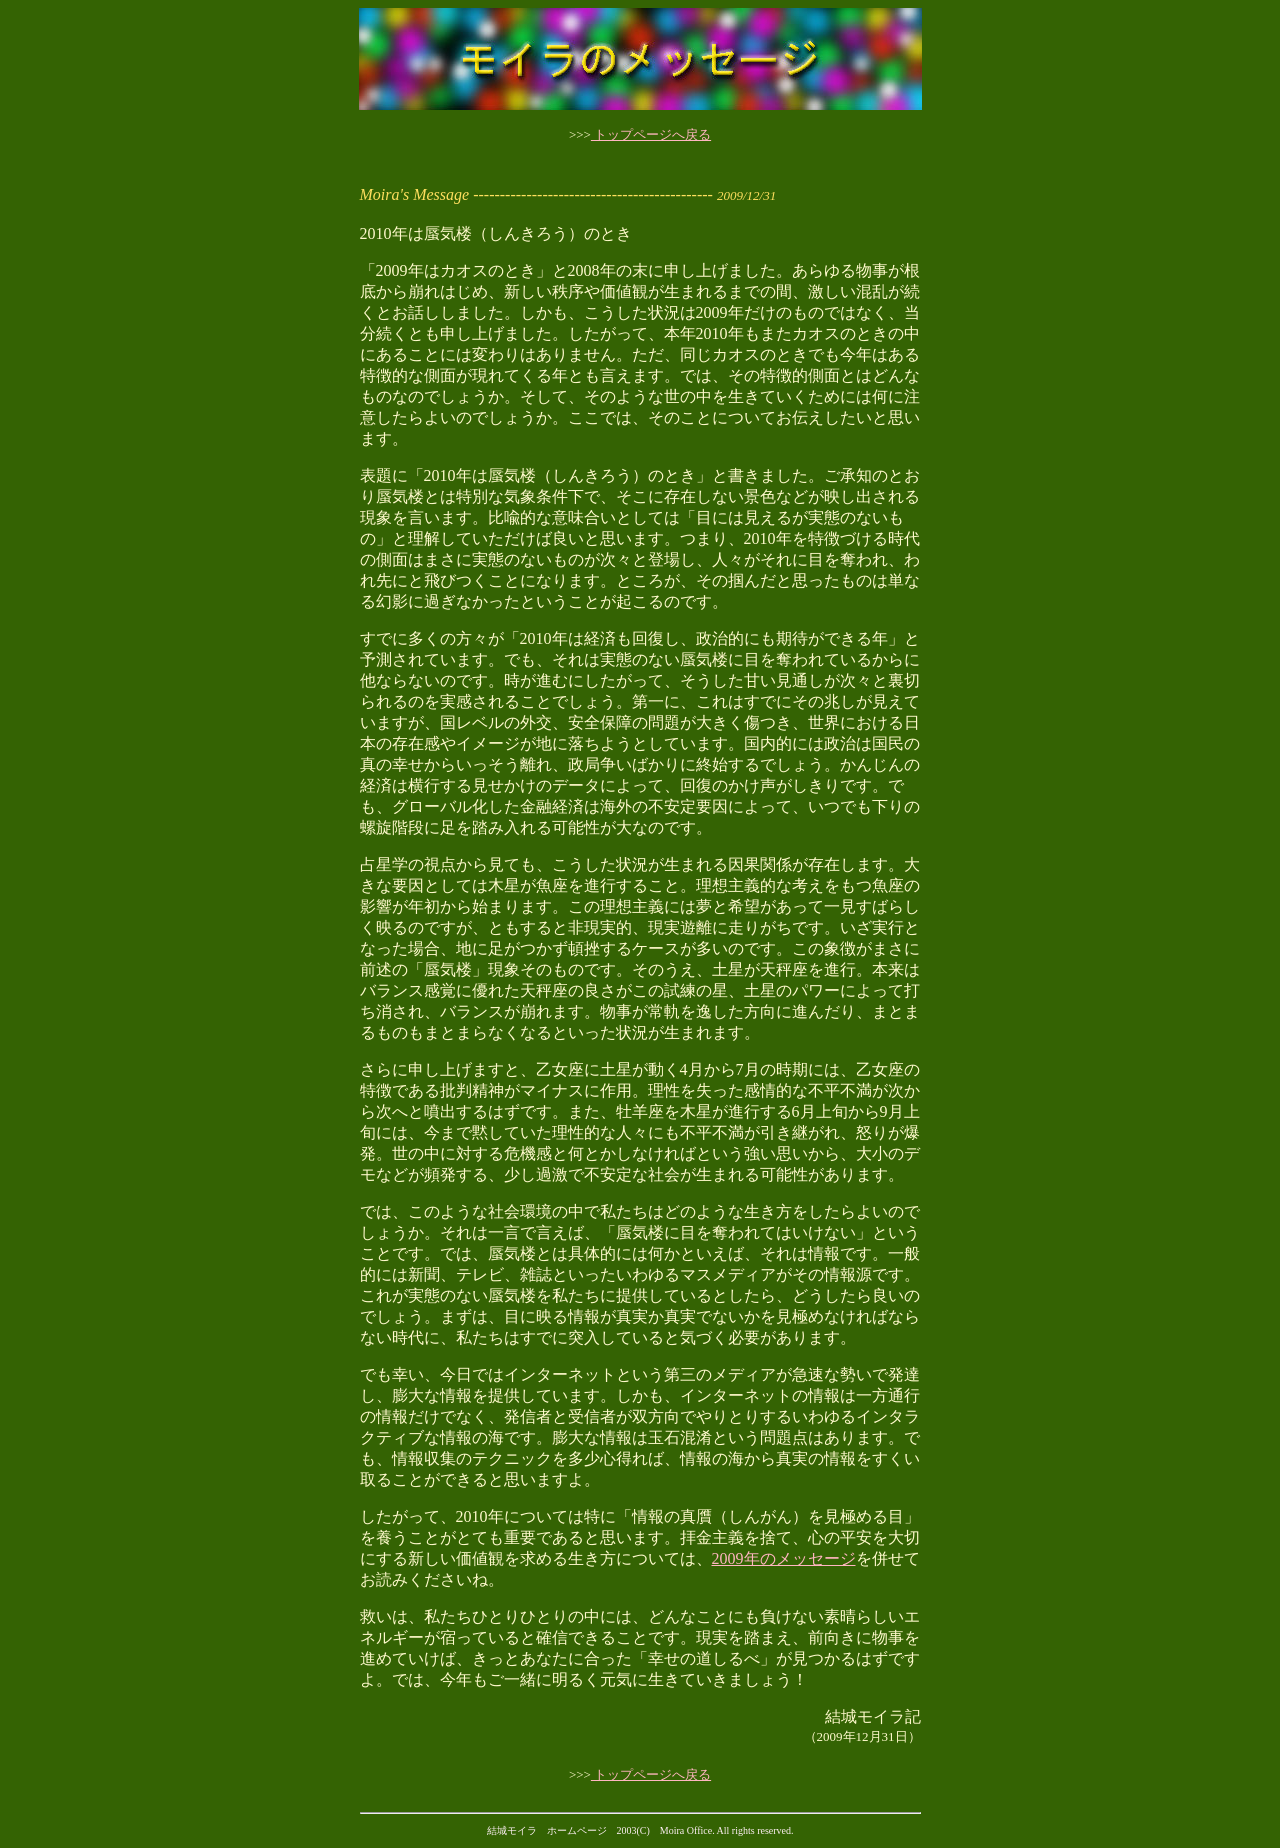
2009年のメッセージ (784, 1558)
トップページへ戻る (651, 134)
